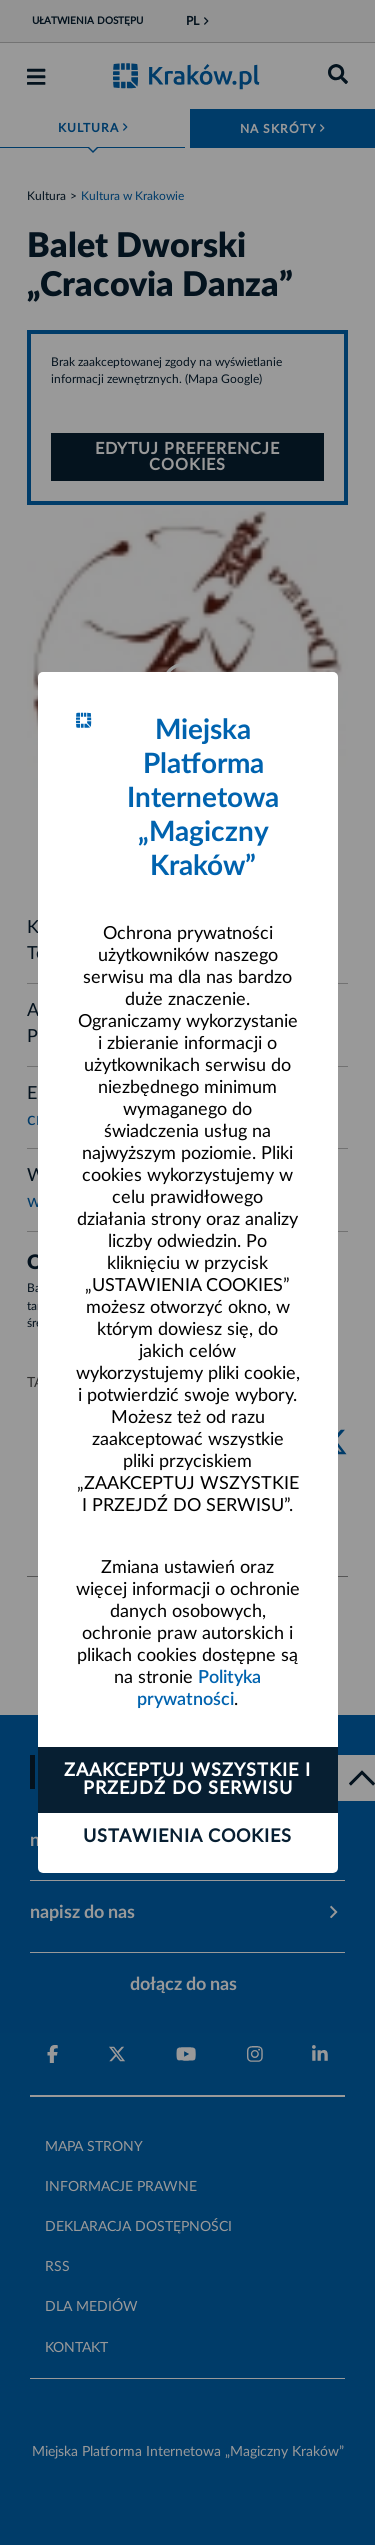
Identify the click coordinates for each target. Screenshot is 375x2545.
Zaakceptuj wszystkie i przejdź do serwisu (187, 1780)
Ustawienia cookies (187, 1837)
